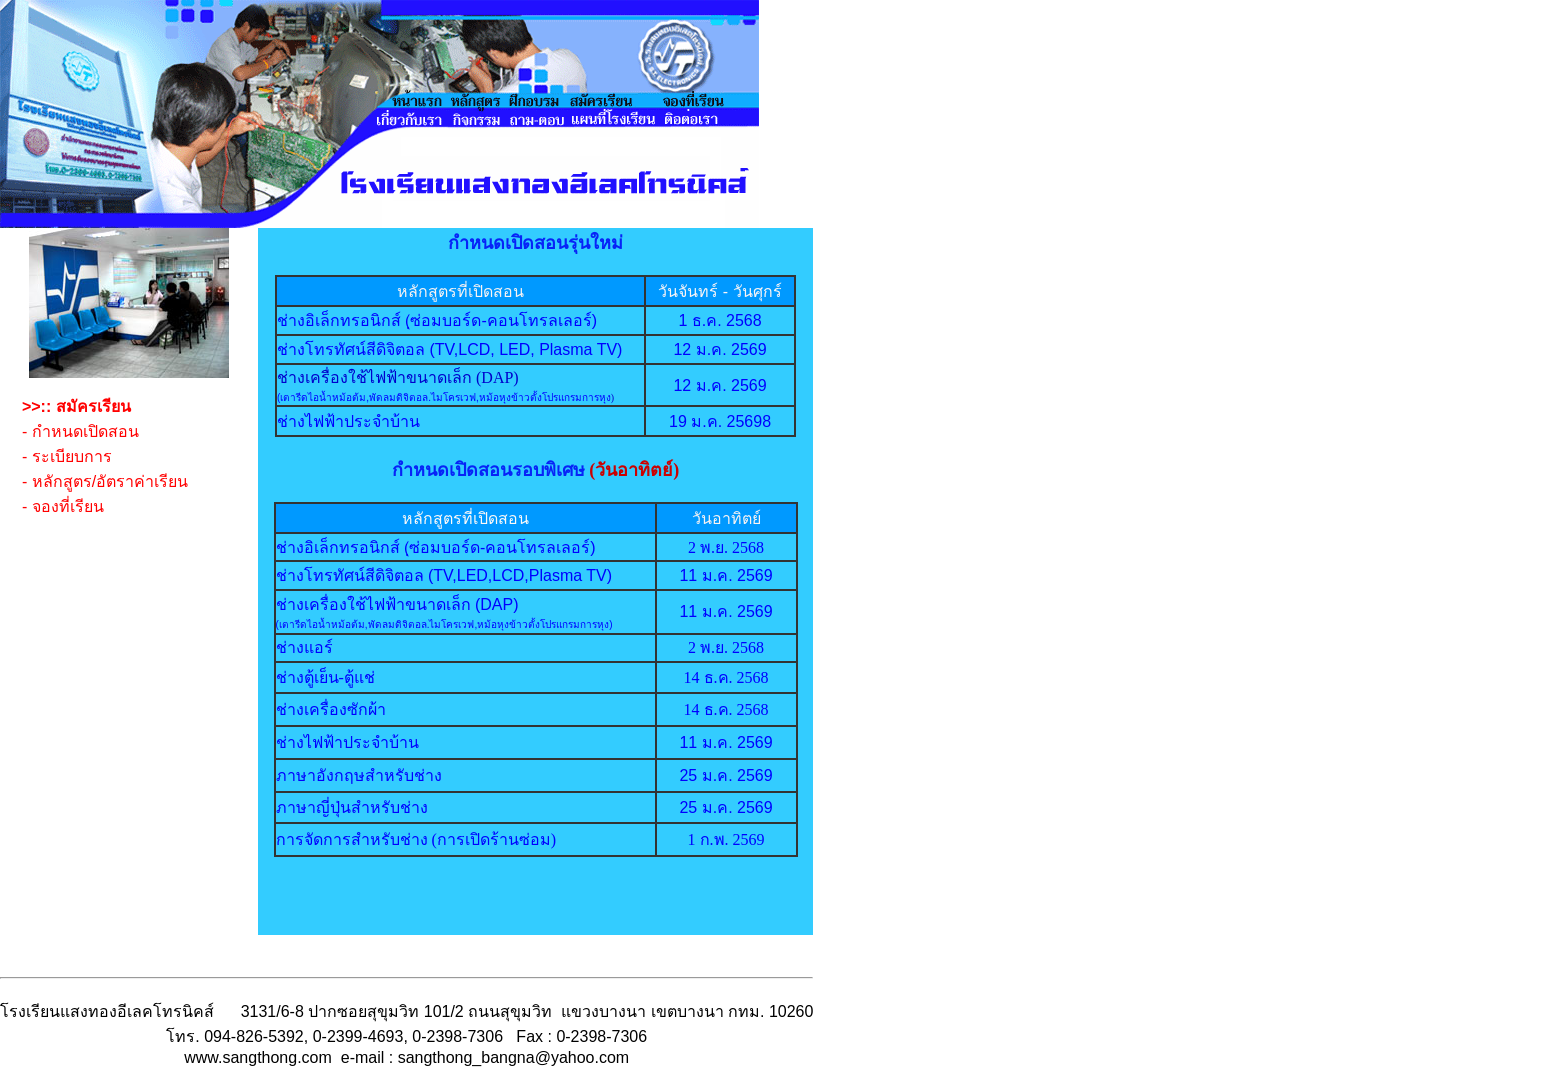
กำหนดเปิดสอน (85, 431)
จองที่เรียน (68, 506)
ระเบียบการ (72, 456)
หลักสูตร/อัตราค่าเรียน (110, 481)
